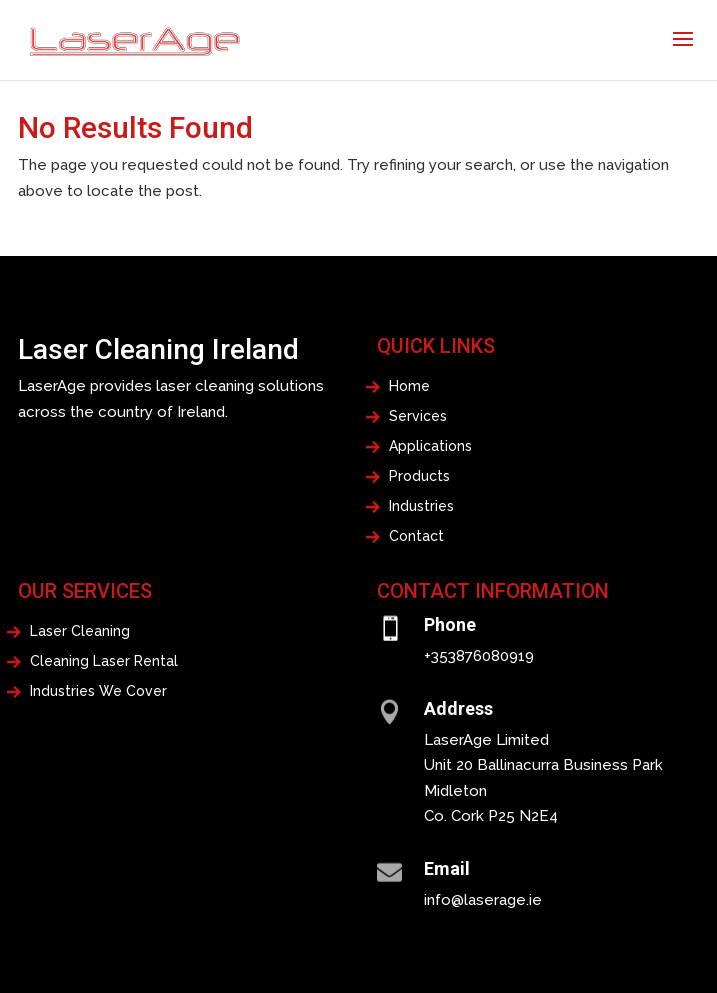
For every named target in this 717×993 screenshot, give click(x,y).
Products (419, 476)
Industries (421, 506)
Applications (430, 446)
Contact (416, 536)
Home (409, 386)
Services (418, 416)
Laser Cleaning (80, 631)
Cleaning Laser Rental (104, 661)
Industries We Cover (98, 691)
